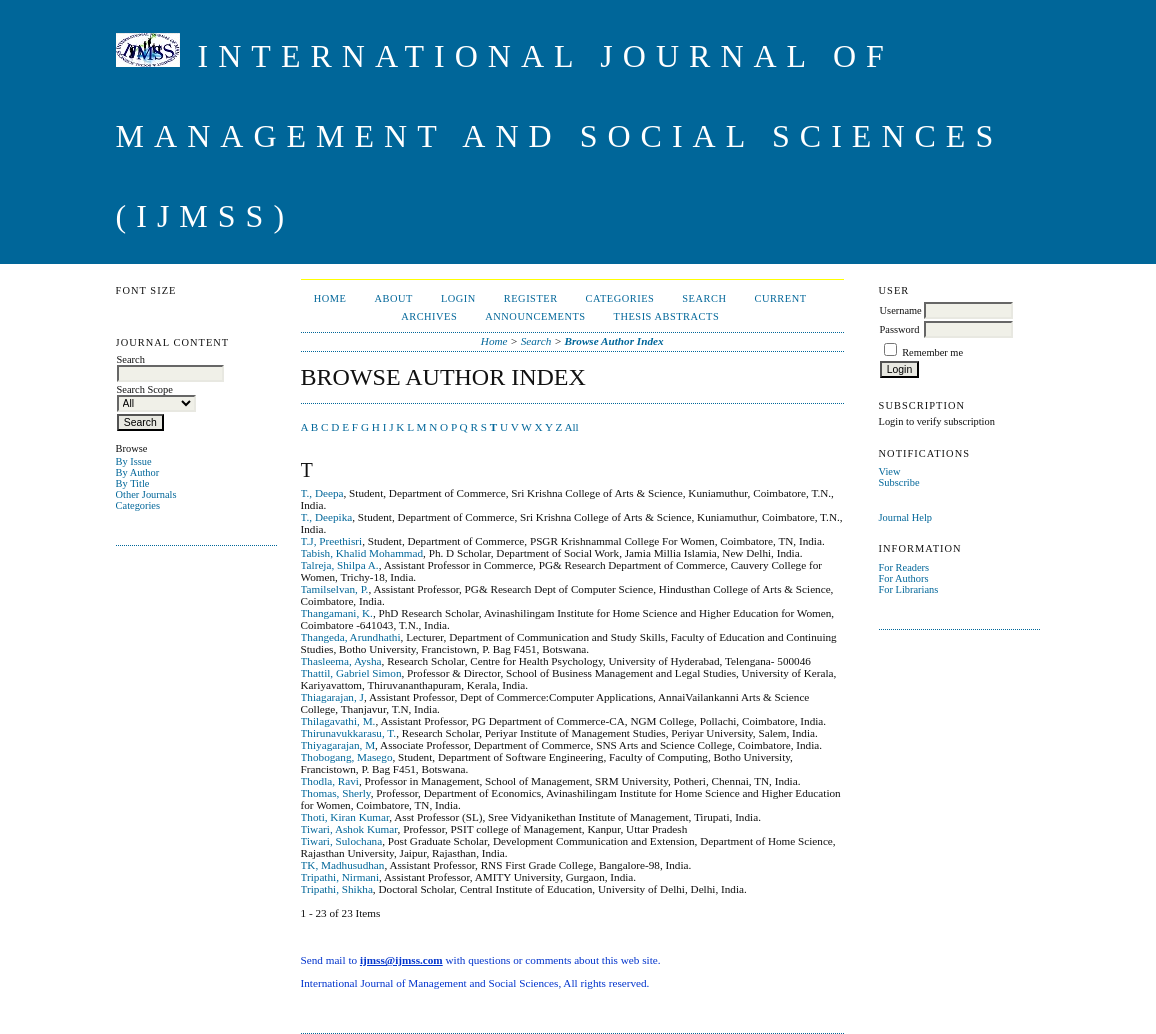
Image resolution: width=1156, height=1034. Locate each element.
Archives (429, 316)
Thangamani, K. (337, 613)
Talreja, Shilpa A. (340, 565)
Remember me (932, 352)
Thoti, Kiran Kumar (345, 817)
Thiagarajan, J (332, 697)
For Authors (904, 578)
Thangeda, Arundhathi (351, 637)
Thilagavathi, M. (338, 721)
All (571, 427)
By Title (133, 483)
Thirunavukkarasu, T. (349, 733)
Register (531, 298)
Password (900, 329)
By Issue (134, 461)
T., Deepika (327, 517)
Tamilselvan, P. (335, 589)
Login (458, 298)
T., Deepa (322, 493)
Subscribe (899, 482)
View (890, 471)
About (393, 298)
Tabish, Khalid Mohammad (362, 553)
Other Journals (146, 494)
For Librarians (909, 589)
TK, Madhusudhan (343, 865)
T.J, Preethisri (332, 541)
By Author (138, 472)
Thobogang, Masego (347, 757)
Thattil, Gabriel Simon (351, 673)
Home (330, 298)
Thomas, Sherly (336, 793)
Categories (138, 505)
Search (704, 298)
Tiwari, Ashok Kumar (349, 829)
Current (780, 298)
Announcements (535, 316)
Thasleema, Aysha (341, 661)
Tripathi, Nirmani (340, 877)
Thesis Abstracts (667, 316)
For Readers (904, 567)
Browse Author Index (614, 341)
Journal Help (905, 517)
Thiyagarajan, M (338, 745)
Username (901, 310)
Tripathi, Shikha (337, 889)
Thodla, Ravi (330, 781)
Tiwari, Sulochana (342, 841)
